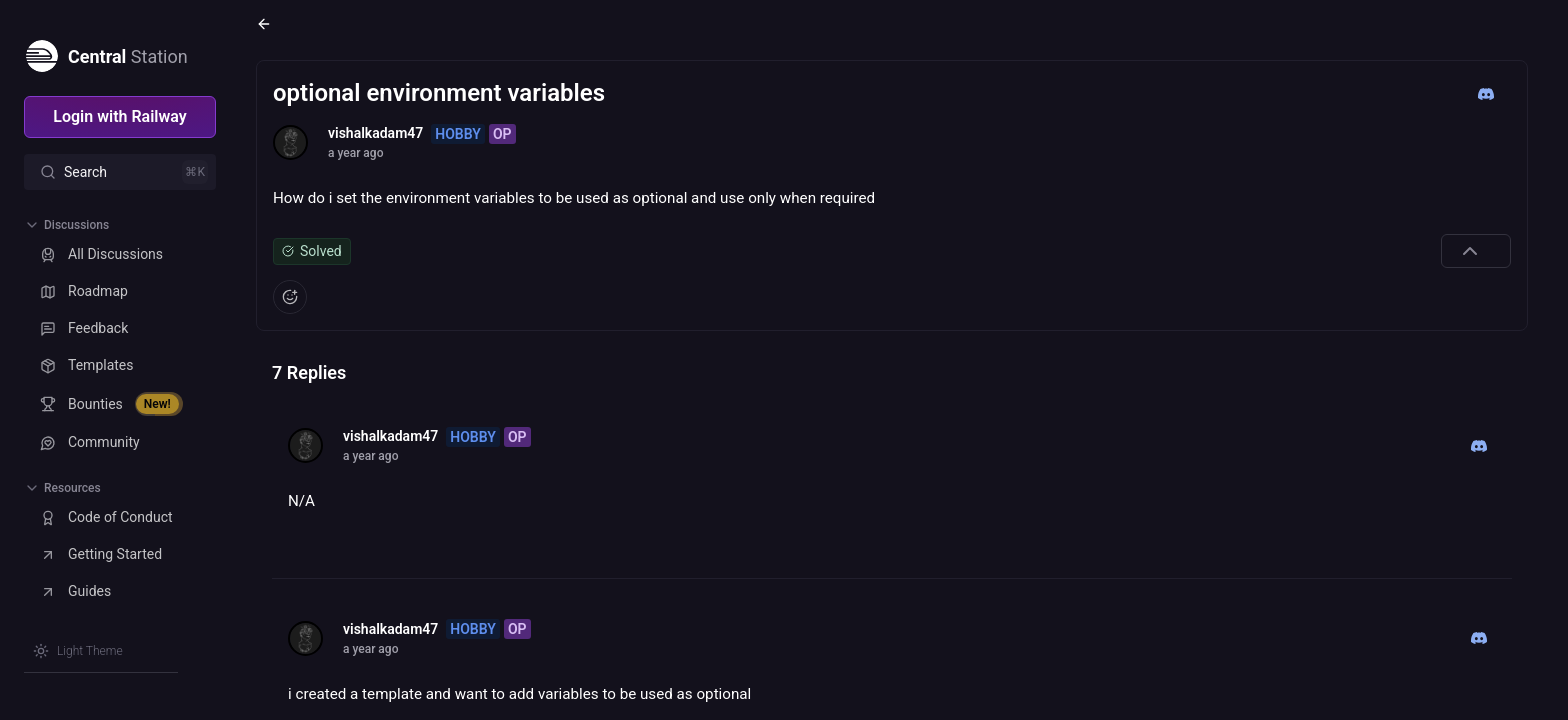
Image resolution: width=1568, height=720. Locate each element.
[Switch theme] (78, 651)
